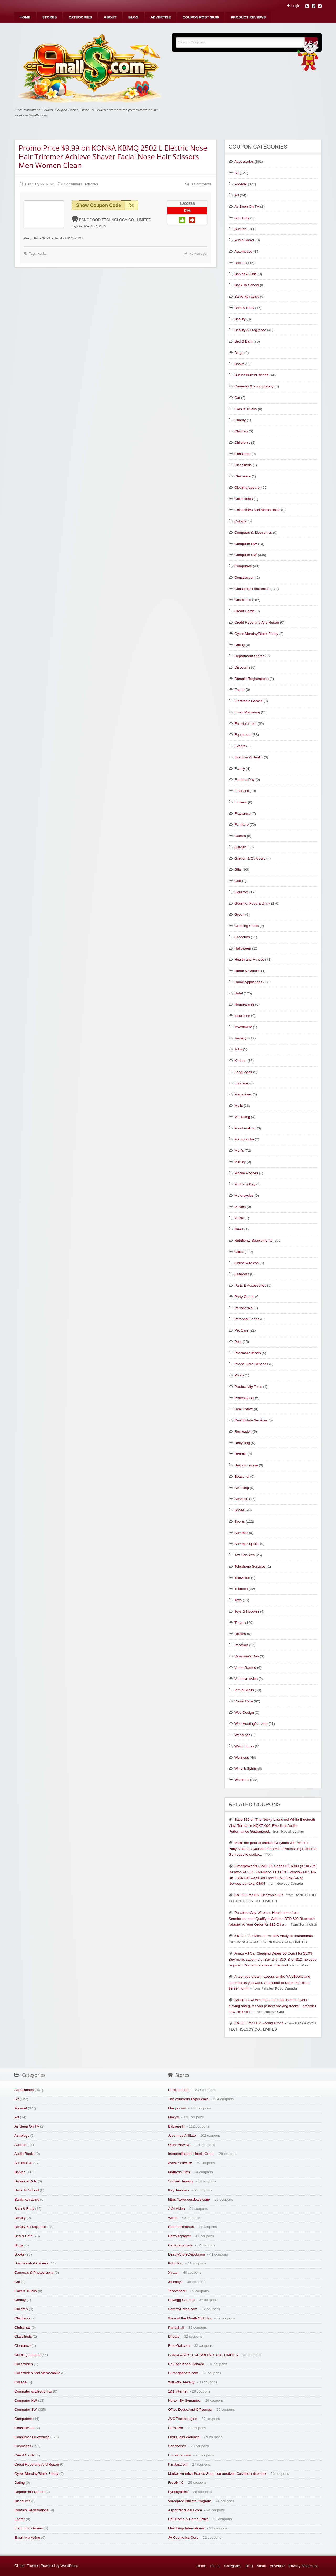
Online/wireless (246, 1263)
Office (239, 1252)
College (240, 521)
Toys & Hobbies (246, 1611)
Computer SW (245, 555)
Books (239, 364)
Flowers (240, 802)
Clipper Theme (26, 2566)
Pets (238, 1342)
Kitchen (240, 1061)
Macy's (173, 2117)
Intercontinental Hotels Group (191, 2154)
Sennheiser (177, 2446)
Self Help (241, 1488)
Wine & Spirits (245, 1769)
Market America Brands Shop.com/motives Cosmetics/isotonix (217, 2474)
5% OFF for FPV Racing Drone (259, 2023)
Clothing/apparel (247, 487)
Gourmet (241, 892)
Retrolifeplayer (179, 2236)
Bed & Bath (243, 341)
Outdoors (241, 1274)
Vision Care (243, 1701)
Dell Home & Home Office (188, 2519)
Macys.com (177, 2108)
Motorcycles (244, 1195)
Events (239, 746)
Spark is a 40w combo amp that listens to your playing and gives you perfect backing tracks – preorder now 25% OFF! (272, 2006)
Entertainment (245, 724)
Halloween (242, 948)
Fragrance (242, 813)
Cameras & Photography (254, 386)
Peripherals (243, 1308)
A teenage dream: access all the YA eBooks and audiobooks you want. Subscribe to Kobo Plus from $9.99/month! (269, 1982)
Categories (80, 17)
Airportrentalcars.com (185, 2510)
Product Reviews (248, 17)
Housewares (244, 1004)
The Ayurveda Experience (188, 2099)
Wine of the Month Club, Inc (190, 2318)
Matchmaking (245, 1128)
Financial (241, 791)
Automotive (243, 251)
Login (293, 6)
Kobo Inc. (175, 2263)
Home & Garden (247, 971)
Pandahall (176, 2327)
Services (241, 1499)
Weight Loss (244, 1746)
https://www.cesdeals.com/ (189, 2199)
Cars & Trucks (245, 409)
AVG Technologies (182, 2419)
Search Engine (246, 1465)
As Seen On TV (246, 206)
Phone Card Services (251, 1364)
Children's (242, 443)
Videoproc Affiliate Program (189, 2501)
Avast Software (180, 2163)
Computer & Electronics (253, 532)
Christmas (242, 454)
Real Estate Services (250, 1420)
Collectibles (243, 499)
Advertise (160, 17)
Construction (244, 577)
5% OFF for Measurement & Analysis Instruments (273, 1936)
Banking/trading (246, 296)
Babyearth (176, 2126)
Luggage (241, 1083)
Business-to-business (251, 375)
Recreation (243, 1432)
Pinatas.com (178, 2464)
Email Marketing (247, 712)
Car (237, 398)
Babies (239, 263)
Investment (243, 1027)
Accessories (244, 162)
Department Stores (249, 656)
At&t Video (176, 2209)
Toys (238, 1600)
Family (239, 769)
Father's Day (244, 780)
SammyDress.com (182, 2309)
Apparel (240, 184)
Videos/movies (246, 1679)
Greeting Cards (246, 926)
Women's (241, 1780)
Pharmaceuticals (247, 1353)
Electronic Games (248, 701)
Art (236, 195)
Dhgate (174, 2336)
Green (239, 914)
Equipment (242, 735)
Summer (241, 1533)
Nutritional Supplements (253, 1240)
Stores (49, 17)
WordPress (69, 2566)
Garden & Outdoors (249, 858)
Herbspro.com (179, 2090)
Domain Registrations (251, 679)
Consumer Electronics (81, 184)
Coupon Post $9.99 (201, 17)
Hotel (238, 993)
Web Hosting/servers (250, 1724)
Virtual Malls (244, 1690)
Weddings (242, 1735)
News (238, 1229)
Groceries (242, 937)
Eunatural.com (179, 2455)
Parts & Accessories (250, 1285)
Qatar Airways (179, 2145)
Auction (240, 229)
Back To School (246, 285)
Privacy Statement (303, 2566)
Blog (133, 17)
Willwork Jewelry (181, 2382)
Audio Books (244, 240)
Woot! (172, 2218)
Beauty (239, 319)
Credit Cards (244, 611)
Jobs (238, 1049)
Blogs (238, 353)
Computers (243, 566)
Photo (239, 1375)
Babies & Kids (245, 274)
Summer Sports (246, 1544)
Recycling (242, 1443)
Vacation (241, 1645)
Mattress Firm (179, 2172)
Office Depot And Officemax (190, 2409)
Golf (237, 881)
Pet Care (241, 1330)
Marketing (242, 1117)
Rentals (240, 1454)
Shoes (239, 1510)
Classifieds (243, 465)
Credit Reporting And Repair (256, 622)
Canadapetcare (180, 2245)
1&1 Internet (177, 2391)
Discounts (242, 667)
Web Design (244, 1713)
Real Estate (243, 1409)
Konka (42, 254)
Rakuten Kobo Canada (186, 2364)
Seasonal (241, 1476)
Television (242, 1578)
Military (240, 1162)
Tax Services (244, 1555)
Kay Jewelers (178, 2190)
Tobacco (241, 1589)
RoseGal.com (179, 2346)
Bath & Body (244, 308)
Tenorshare (177, 2291)
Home (25, 17)
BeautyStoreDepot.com (186, 2254)
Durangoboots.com (183, 2373)
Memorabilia (244, 1139)
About (110, 17)
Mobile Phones (246, 1173)
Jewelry (240, 1038)
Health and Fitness (249, 959)
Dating (239, 645)
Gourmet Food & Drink (252, 903)
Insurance (242, 1016)
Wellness (241, 1757)
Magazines (243, 1094)
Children (241, 431)
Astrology (241, 218)
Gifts (238, 869)
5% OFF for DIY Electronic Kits (258, 1895)
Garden (240, 847)
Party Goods (244, 1297)
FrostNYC (176, 2483)
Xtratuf (173, 2272)
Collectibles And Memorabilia (257, 510)
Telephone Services (250, 1566)
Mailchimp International (186, 2528)
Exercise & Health (248, 757)
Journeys (175, 2282)
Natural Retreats (181, 2227)
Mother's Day (244, 1184)
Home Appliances (248, 982)
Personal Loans (246, 1319)
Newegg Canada (181, 2300)
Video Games (245, 1668)
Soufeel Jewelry (180, 2181)
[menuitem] (25, 17)
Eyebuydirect (178, 2492)
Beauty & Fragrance (250, 330)
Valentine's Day (246, 1656)
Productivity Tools (248, 1387)
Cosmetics (242, 600)
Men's (239, 1150)
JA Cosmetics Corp (183, 2537)
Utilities (240, 1634)
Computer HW (245, 544)
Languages (243, 1072)
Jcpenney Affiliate (182, 2136)
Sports (239, 1521)
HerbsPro (175, 2428)
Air (236, 173)
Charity (240, 420)
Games (240, 836)
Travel (239, 1623)
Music (239, 1218)
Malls (238, 1106)
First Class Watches (184, 2437)
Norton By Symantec (184, 2400)
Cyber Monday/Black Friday (256, 634)
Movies (240, 1207)
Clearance (242, 476)
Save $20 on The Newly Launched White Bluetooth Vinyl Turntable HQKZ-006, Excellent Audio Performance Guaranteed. (272, 1825)
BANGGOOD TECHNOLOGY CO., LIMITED (115, 220)
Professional (244, 1398)
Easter (239, 690)
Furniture (241, 825)
